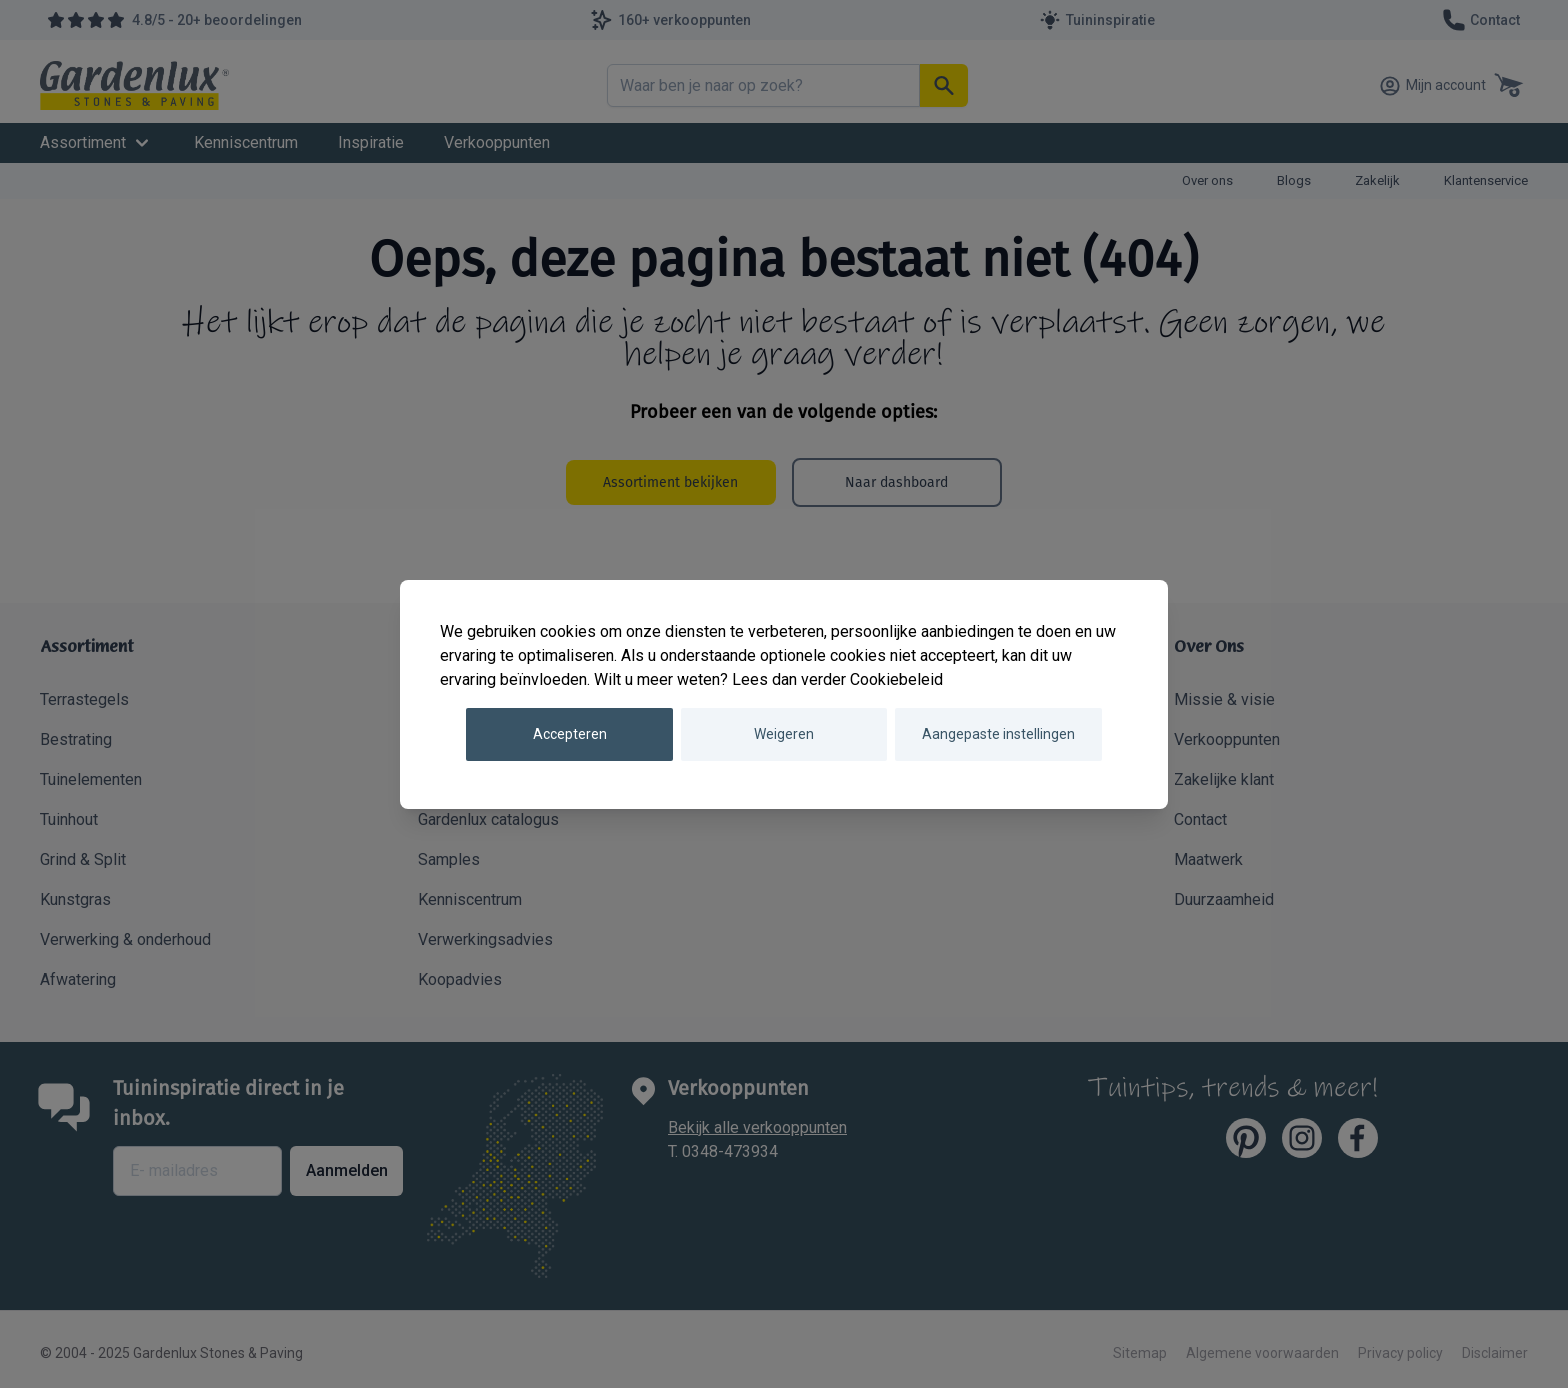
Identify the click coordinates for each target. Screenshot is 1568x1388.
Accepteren (570, 734)
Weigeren (784, 734)
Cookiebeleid (896, 679)
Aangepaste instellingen (998, 734)
